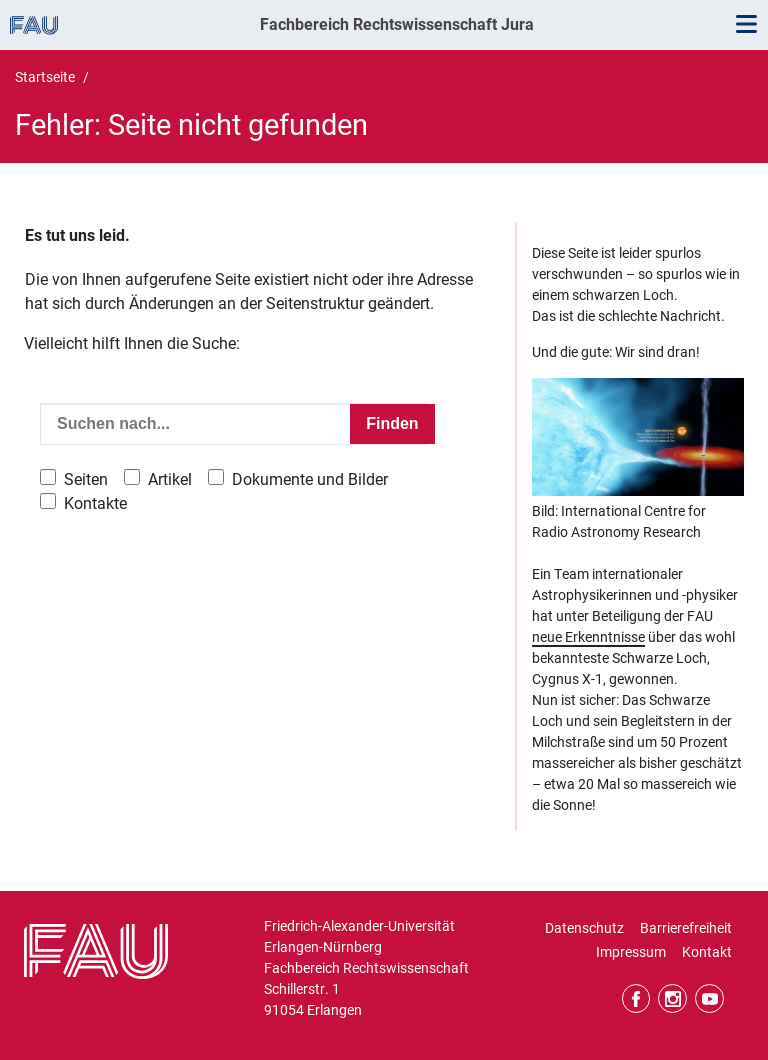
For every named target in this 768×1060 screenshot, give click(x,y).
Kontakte (95, 503)
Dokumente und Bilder (310, 479)
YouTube (709, 998)
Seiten (86, 479)
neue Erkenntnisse (588, 637)
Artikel (170, 479)
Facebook (636, 998)
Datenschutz (584, 928)
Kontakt (707, 952)
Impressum (631, 952)
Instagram (672, 998)
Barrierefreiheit (686, 928)
